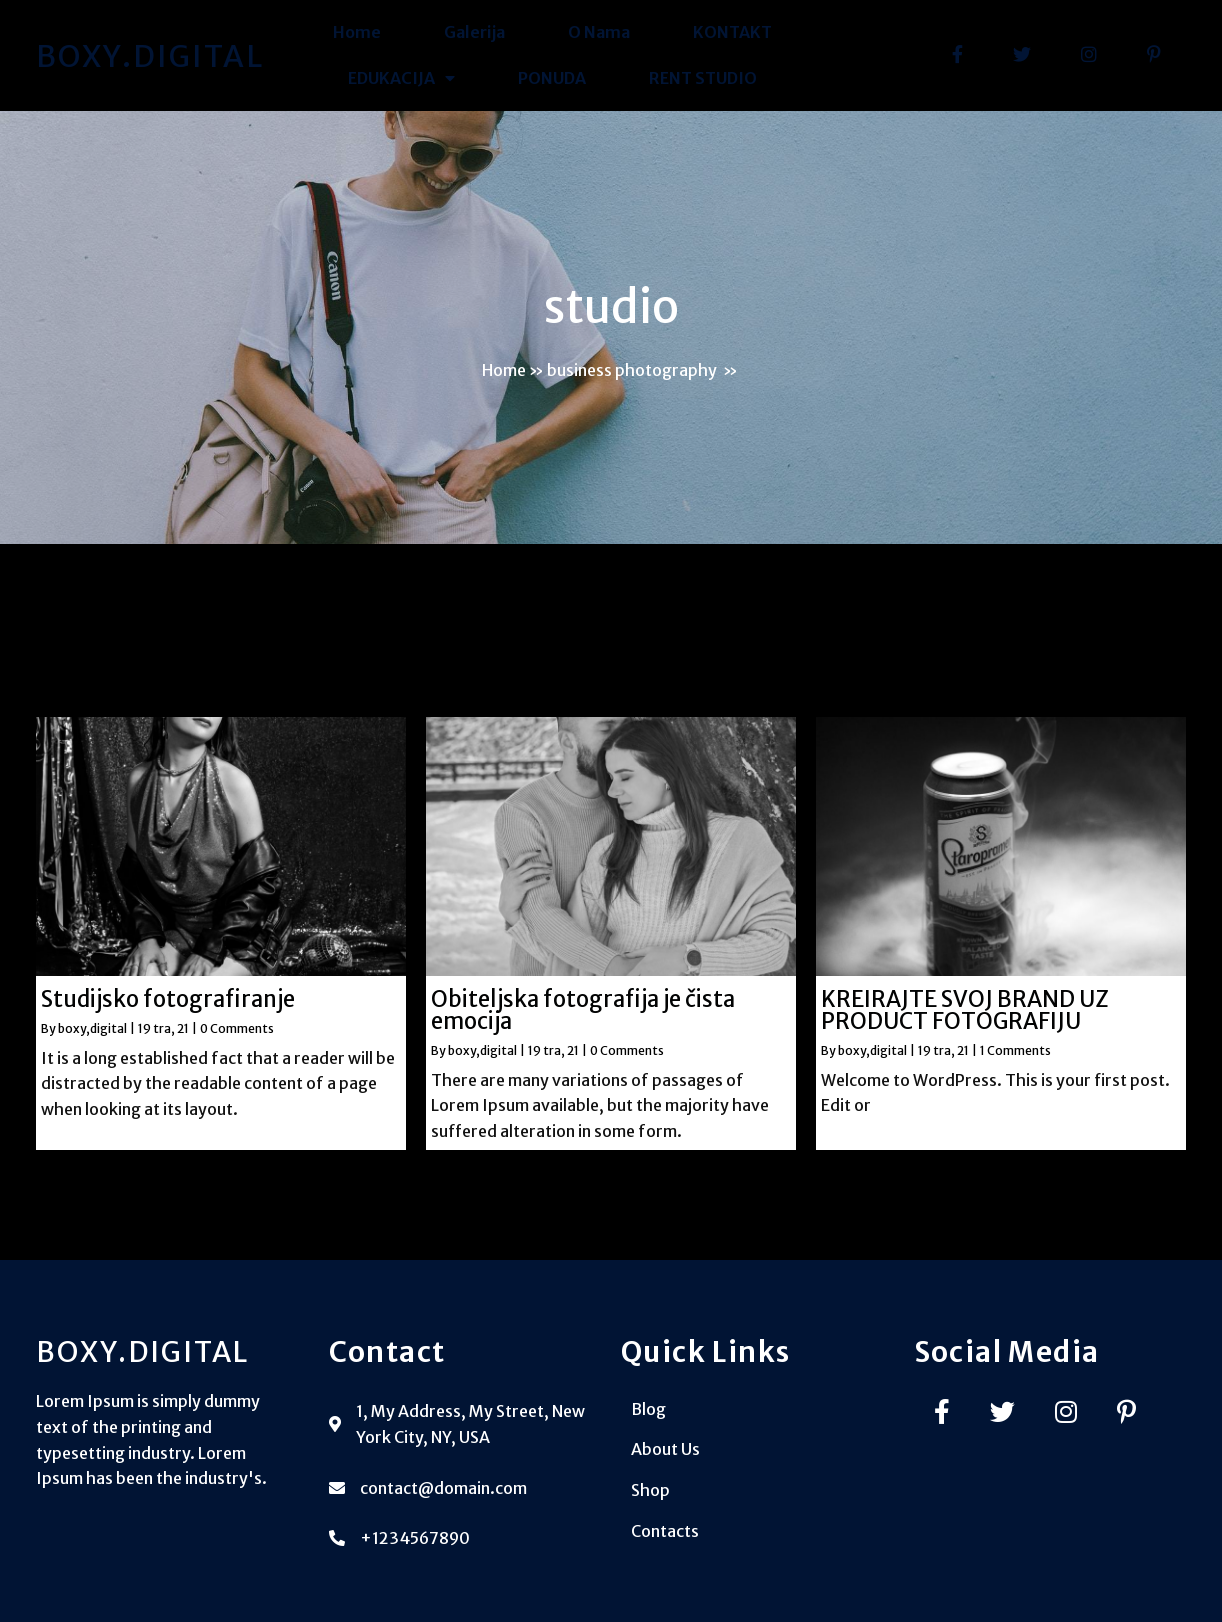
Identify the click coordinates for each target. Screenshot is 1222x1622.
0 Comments (237, 1028)
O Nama (599, 32)
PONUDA (552, 78)
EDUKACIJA (401, 79)
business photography (632, 370)
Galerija (474, 32)
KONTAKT (732, 32)
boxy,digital (92, 1028)
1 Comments (1015, 1050)
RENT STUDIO (703, 78)
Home (357, 32)
